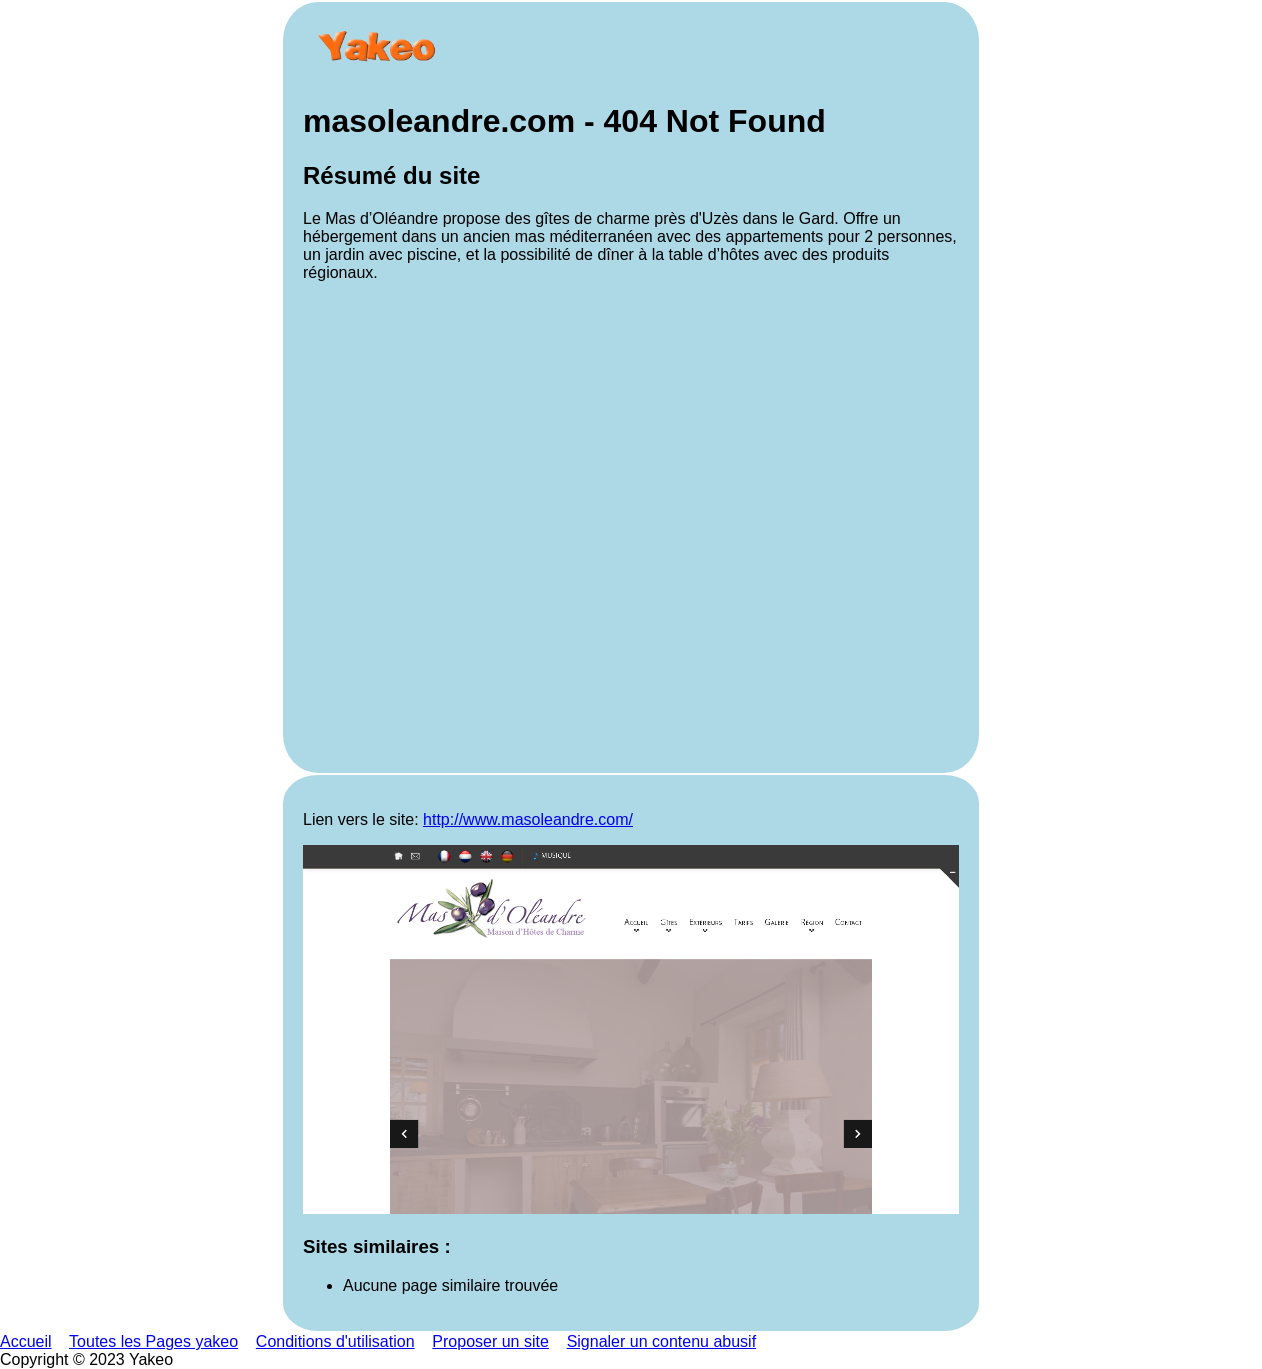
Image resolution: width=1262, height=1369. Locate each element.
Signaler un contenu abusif (661, 1341)
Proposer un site (490, 1341)
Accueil (26, 1341)
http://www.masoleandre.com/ (528, 819)
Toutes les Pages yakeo (153, 1341)
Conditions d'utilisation (335, 1341)
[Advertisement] (631, 525)
